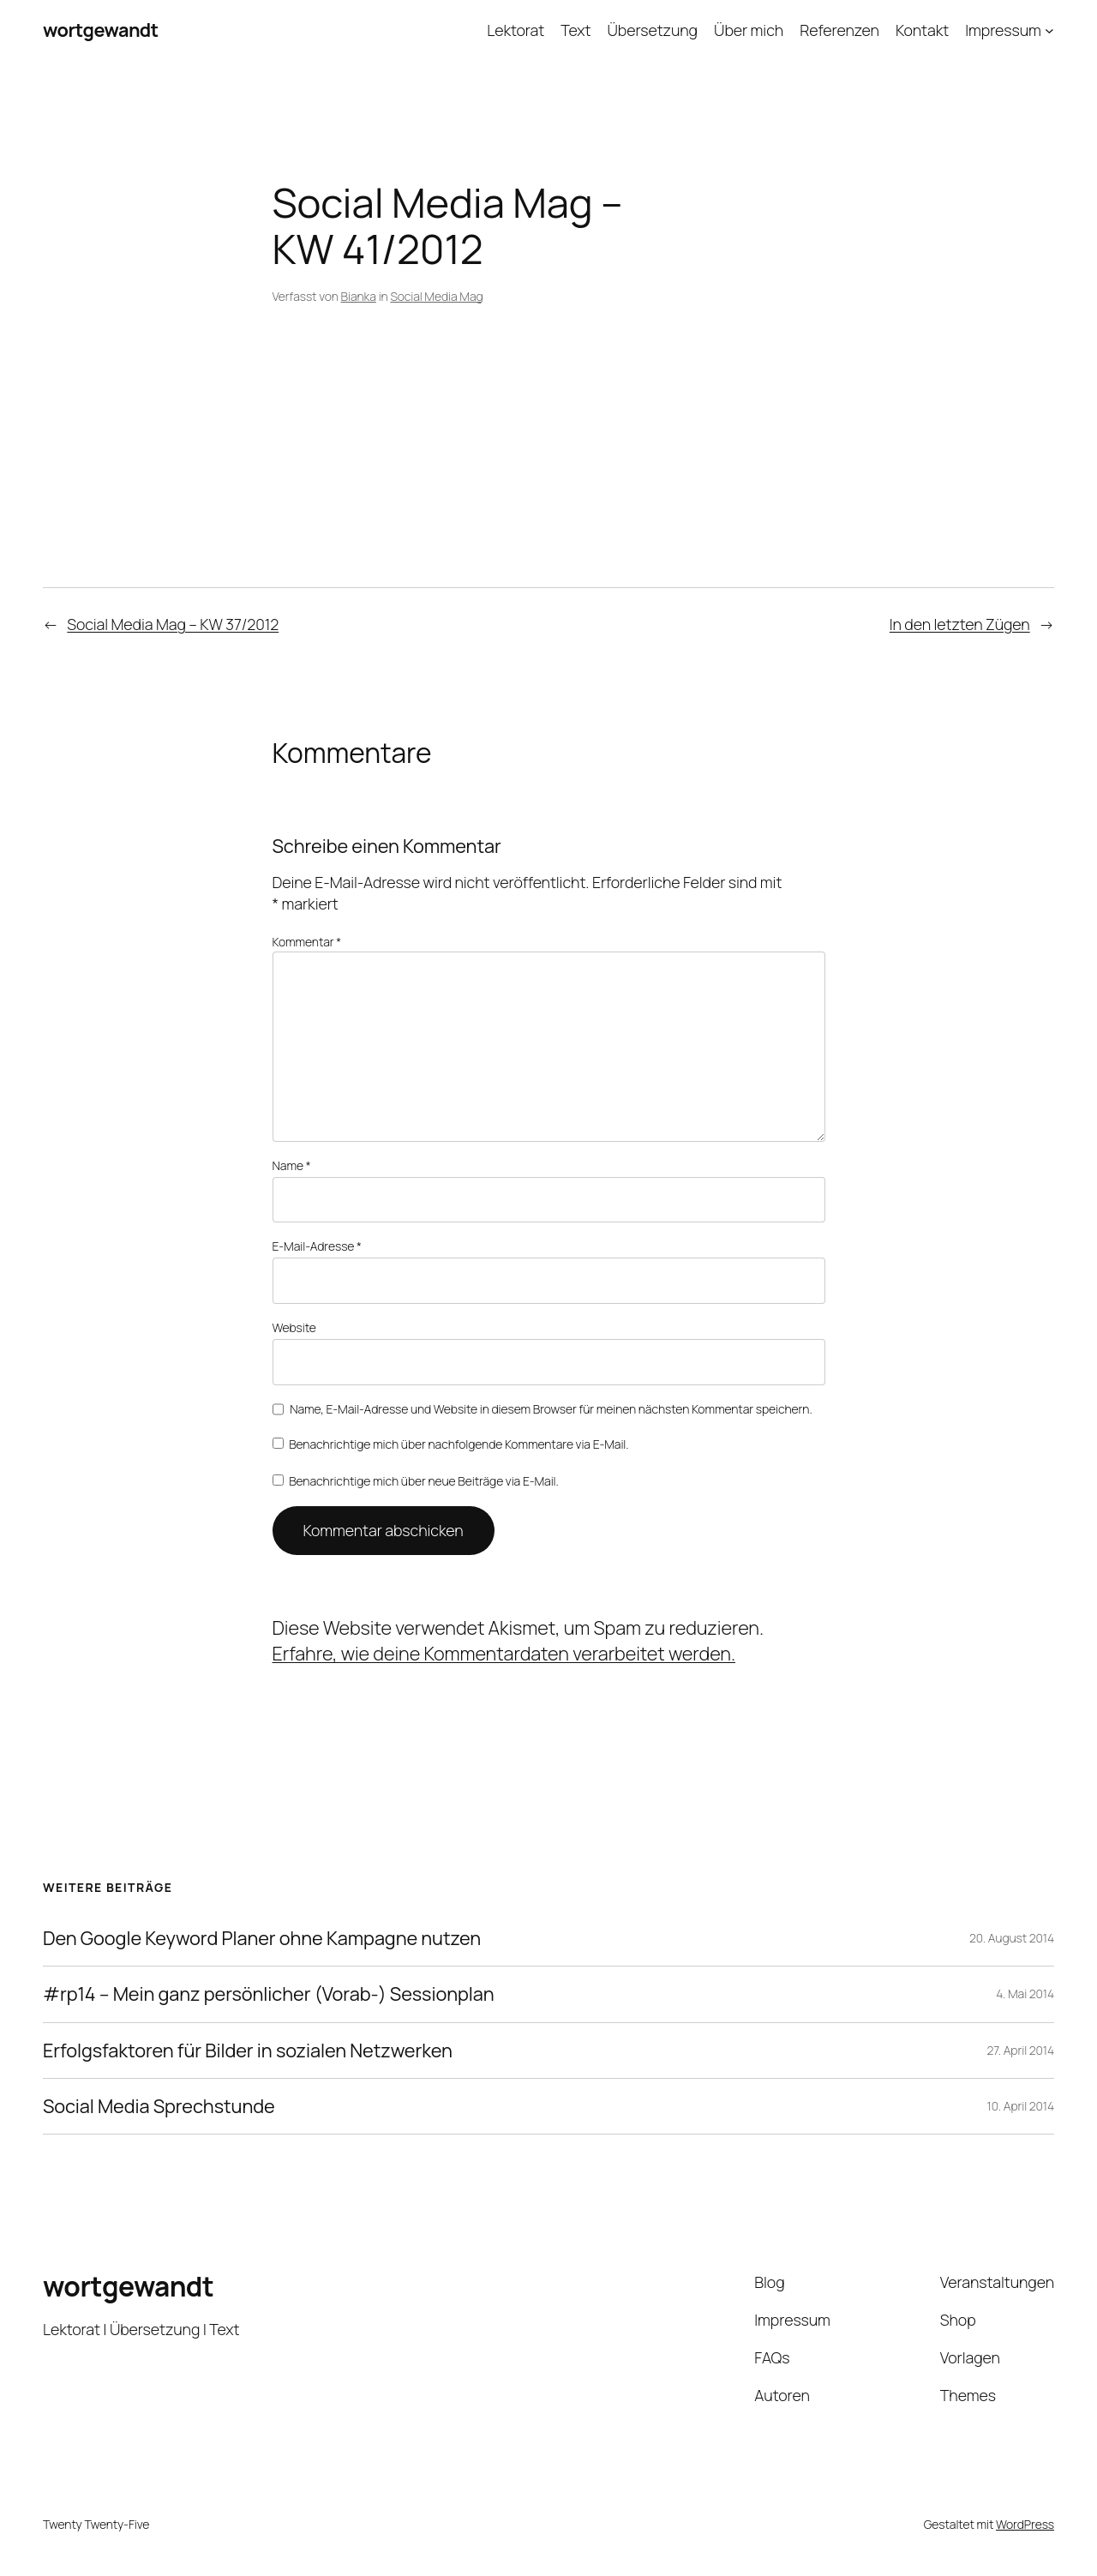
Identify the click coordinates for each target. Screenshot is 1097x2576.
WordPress (1025, 2524)
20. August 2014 (1011, 1938)
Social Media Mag (436, 296)
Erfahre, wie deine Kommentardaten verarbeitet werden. (504, 1653)
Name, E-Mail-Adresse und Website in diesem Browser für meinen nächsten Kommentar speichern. (551, 1409)
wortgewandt (101, 30)
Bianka (358, 296)
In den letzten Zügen (960, 624)
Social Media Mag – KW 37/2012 (173, 624)
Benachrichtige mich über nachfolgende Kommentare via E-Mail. (458, 1444)
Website (294, 1327)
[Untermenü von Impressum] (1049, 30)
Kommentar (307, 942)
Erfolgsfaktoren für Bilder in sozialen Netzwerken (248, 2050)
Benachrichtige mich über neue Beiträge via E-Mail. (424, 1481)
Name (292, 1165)
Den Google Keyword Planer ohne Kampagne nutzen (262, 1938)
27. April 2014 (1020, 2050)
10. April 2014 (1020, 2106)
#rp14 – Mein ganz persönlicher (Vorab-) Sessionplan (269, 1994)
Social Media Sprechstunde (159, 2106)
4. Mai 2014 (1025, 1993)
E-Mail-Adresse (317, 1246)
